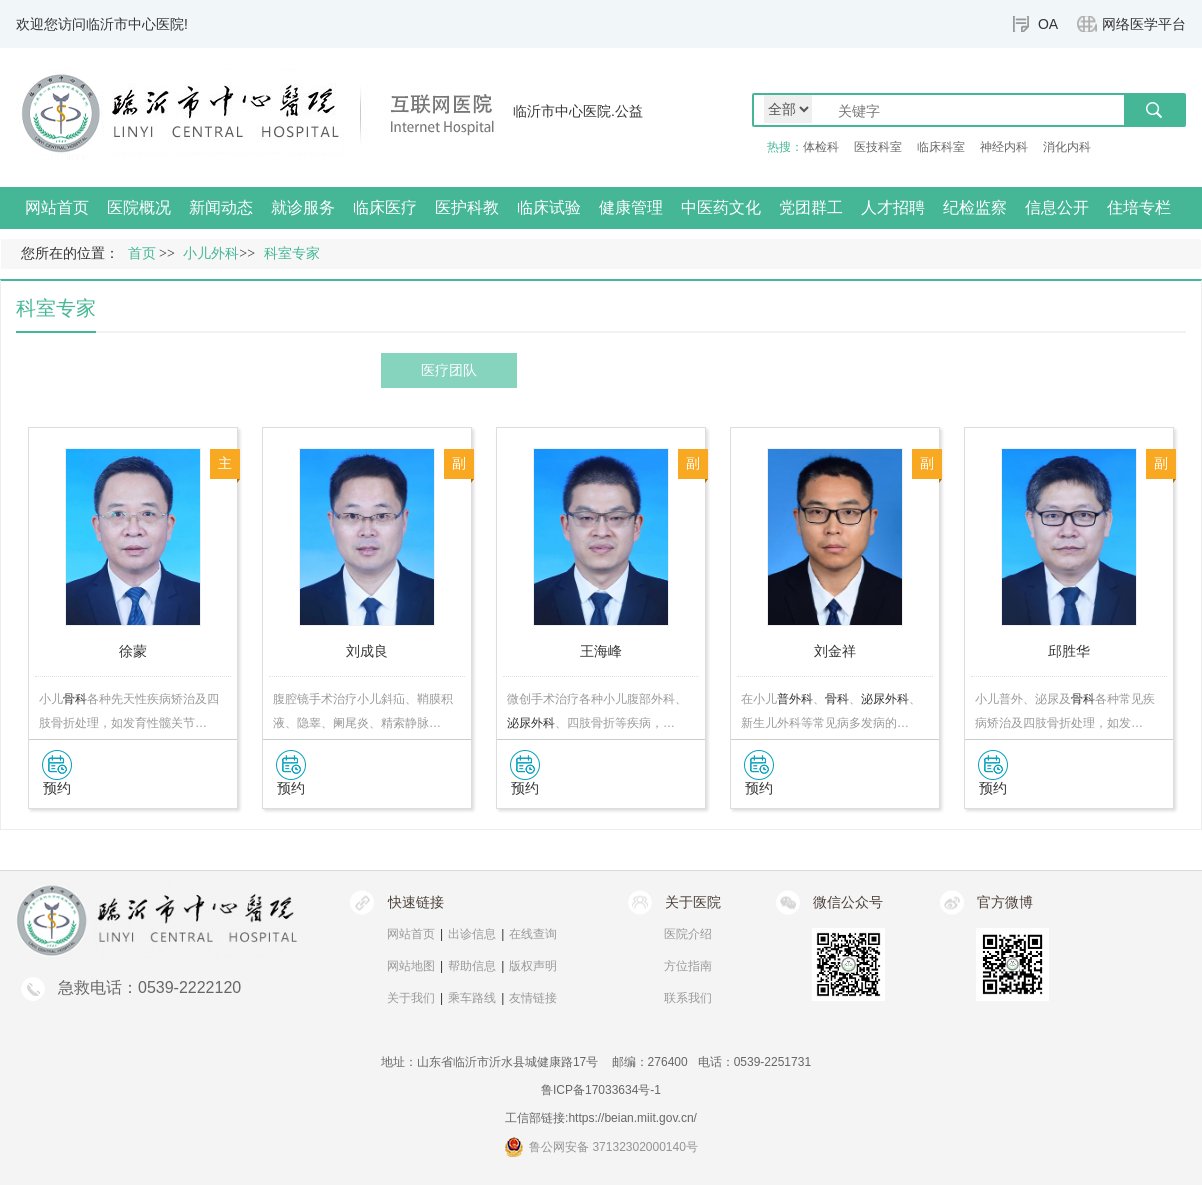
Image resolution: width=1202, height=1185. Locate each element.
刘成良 (367, 651)
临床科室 (941, 147)
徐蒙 (133, 651)
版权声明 (533, 966)
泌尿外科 (531, 723)
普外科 (795, 699)
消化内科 (1067, 147)
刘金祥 (835, 651)
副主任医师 (459, 467)
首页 (142, 253)
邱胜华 (1069, 651)
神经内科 (1004, 147)
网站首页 (57, 207)
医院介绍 (688, 934)
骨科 (75, 699)
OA (1048, 24)
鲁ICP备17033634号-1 (601, 1090)
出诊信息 (472, 934)
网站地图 (411, 966)
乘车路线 (472, 998)
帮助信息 (472, 966)
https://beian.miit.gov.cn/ (632, 1118)
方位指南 (688, 966)
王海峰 (601, 651)
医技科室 (878, 147)
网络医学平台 (1144, 24)
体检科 (821, 147)
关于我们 (411, 998)
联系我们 (688, 998)
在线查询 (533, 934)
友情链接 (533, 998)
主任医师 (225, 467)
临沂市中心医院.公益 (578, 111)
